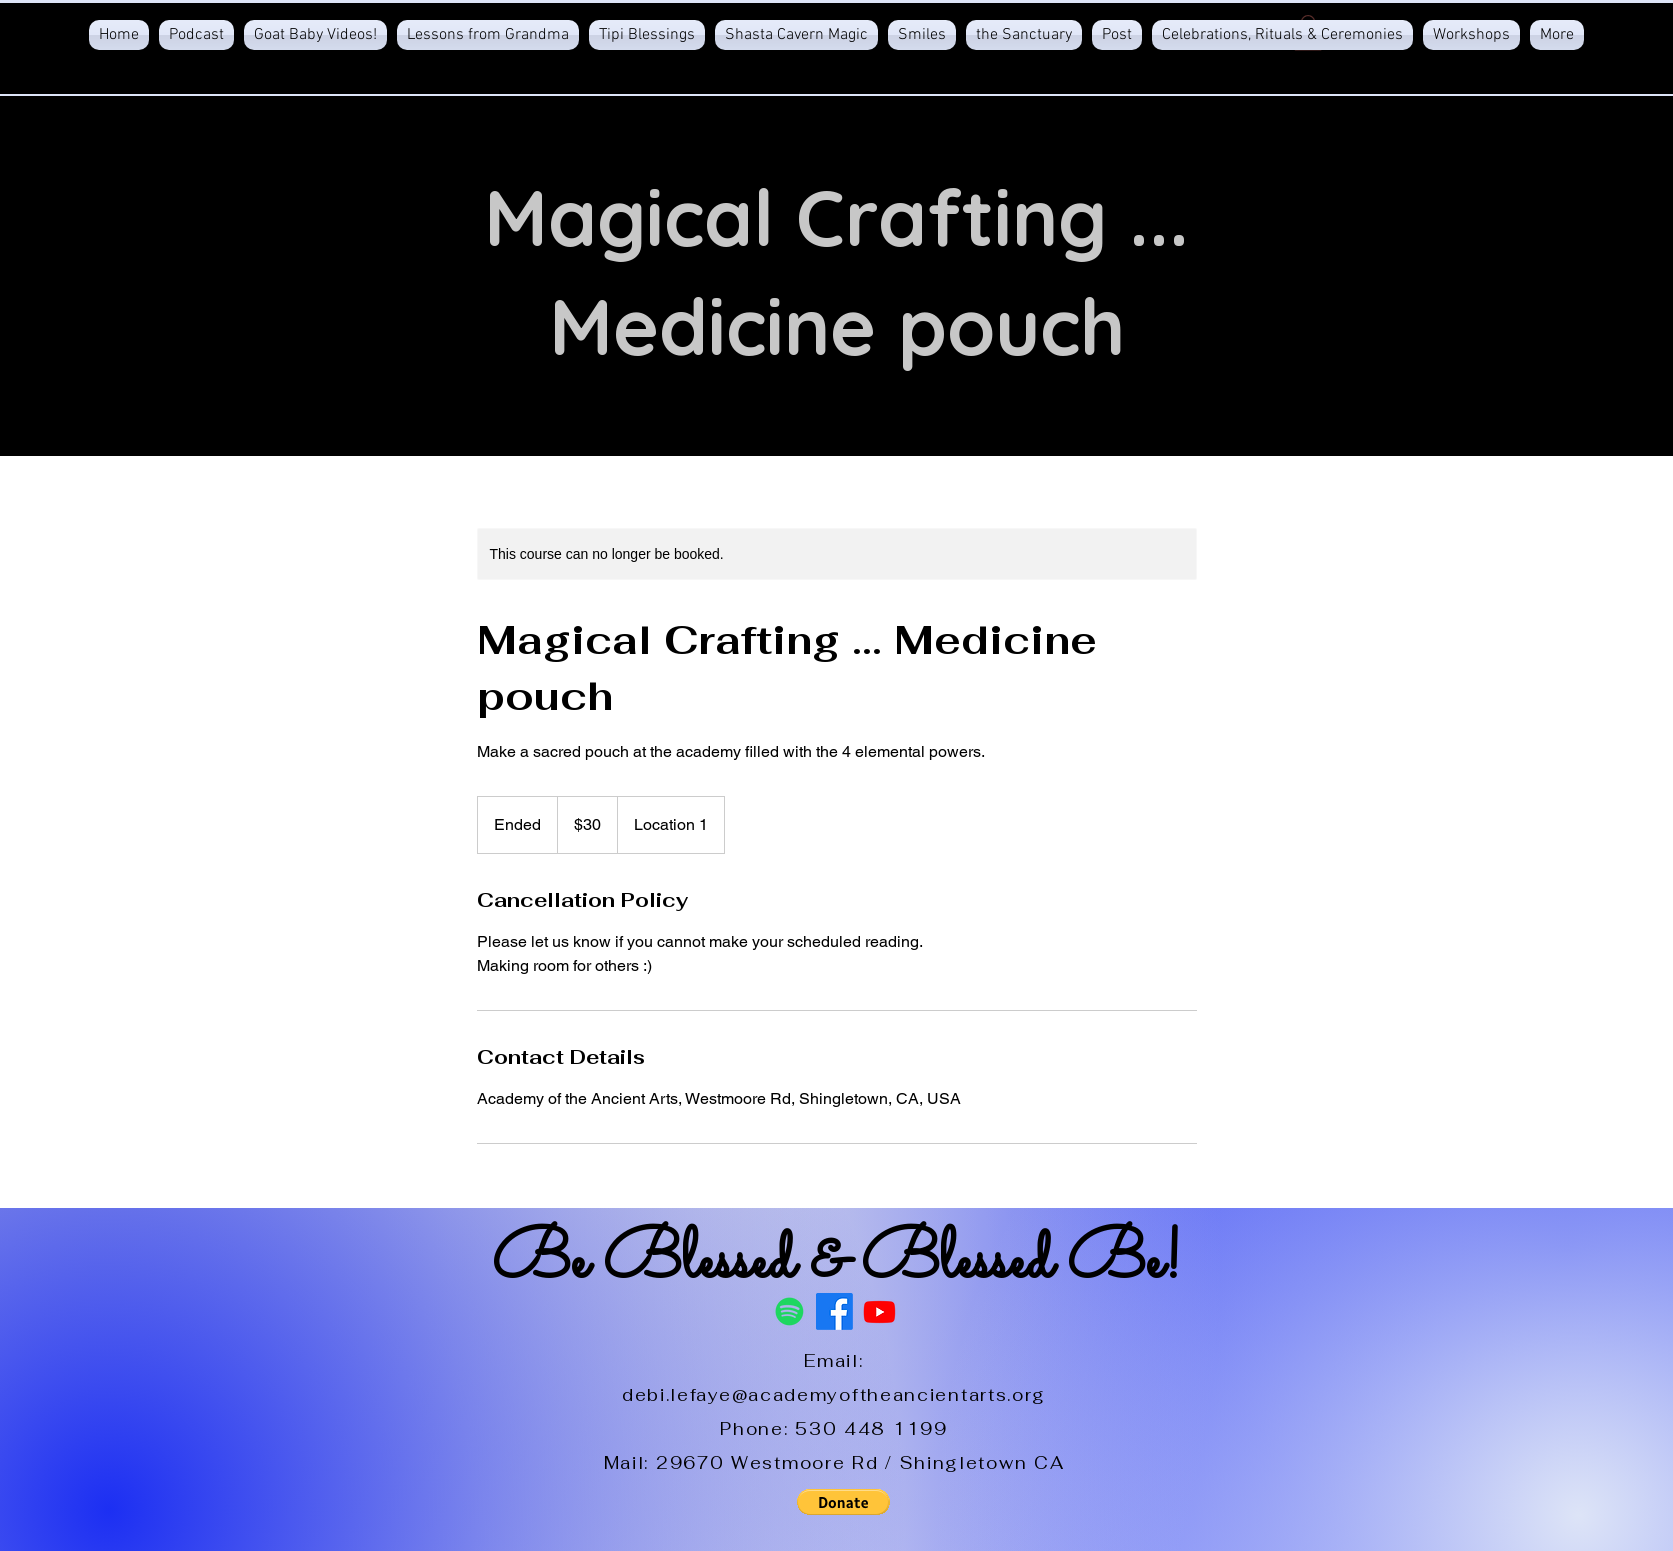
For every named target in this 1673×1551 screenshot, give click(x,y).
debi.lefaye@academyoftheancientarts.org (834, 1395)
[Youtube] (879, 1311)
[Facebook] (834, 1311)
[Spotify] (789, 1311)
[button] (843, 1502)
